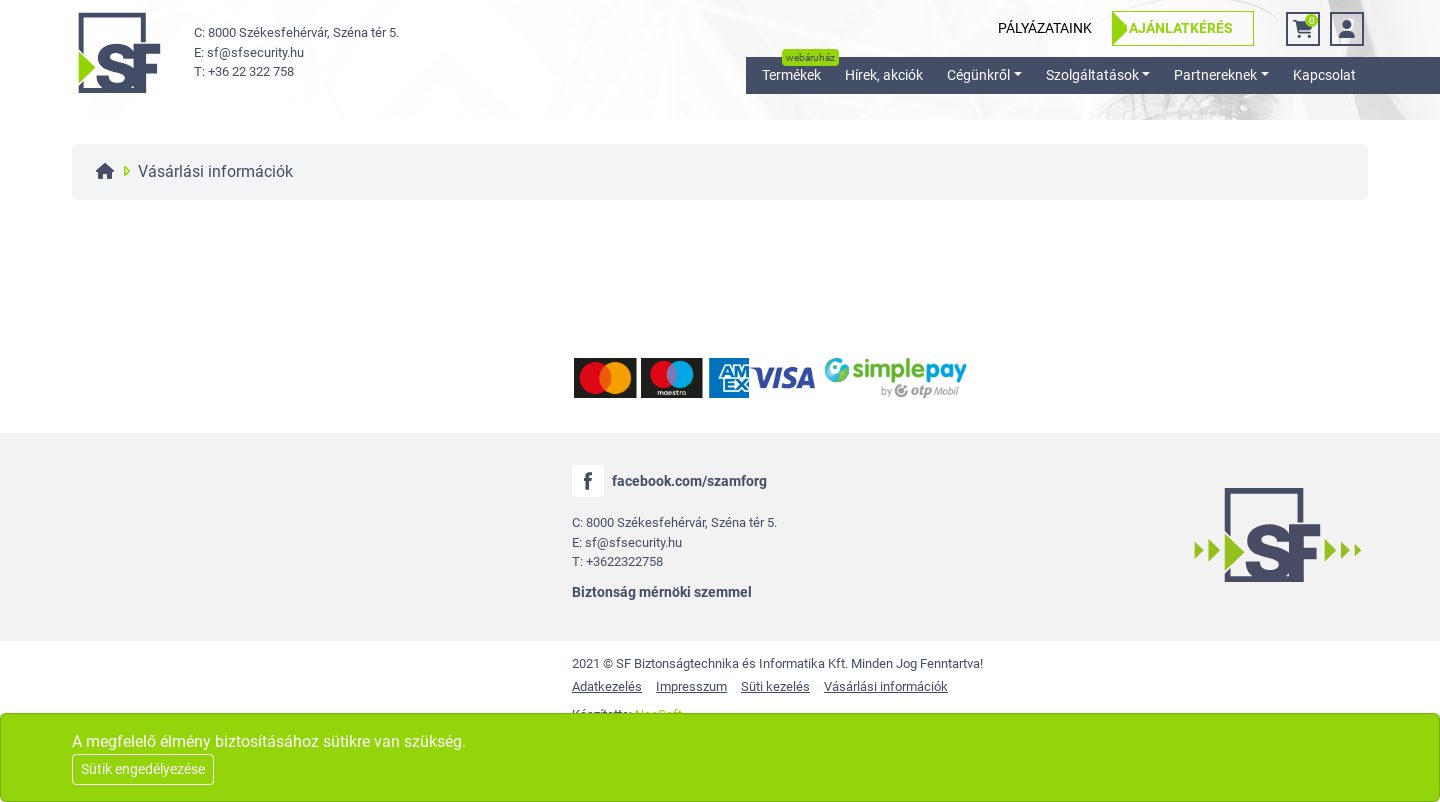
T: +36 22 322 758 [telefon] (244, 71)
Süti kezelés (775, 686)
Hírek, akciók (884, 75)
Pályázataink (1045, 28)
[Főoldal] (105, 171)
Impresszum (691, 686)
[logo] (119, 52)
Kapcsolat (1324, 75)
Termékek (791, 75)
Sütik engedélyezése (143, 769)
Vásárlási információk (886, 686)
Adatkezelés (607, 686)
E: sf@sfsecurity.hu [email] (249, 52)
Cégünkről (978, 75)
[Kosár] (1303, 29)
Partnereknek (1215, 75)
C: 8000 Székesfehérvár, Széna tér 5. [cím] (296, 32)
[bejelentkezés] (1347, 29)
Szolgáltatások (1092, 75)
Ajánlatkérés (1181, 28)
